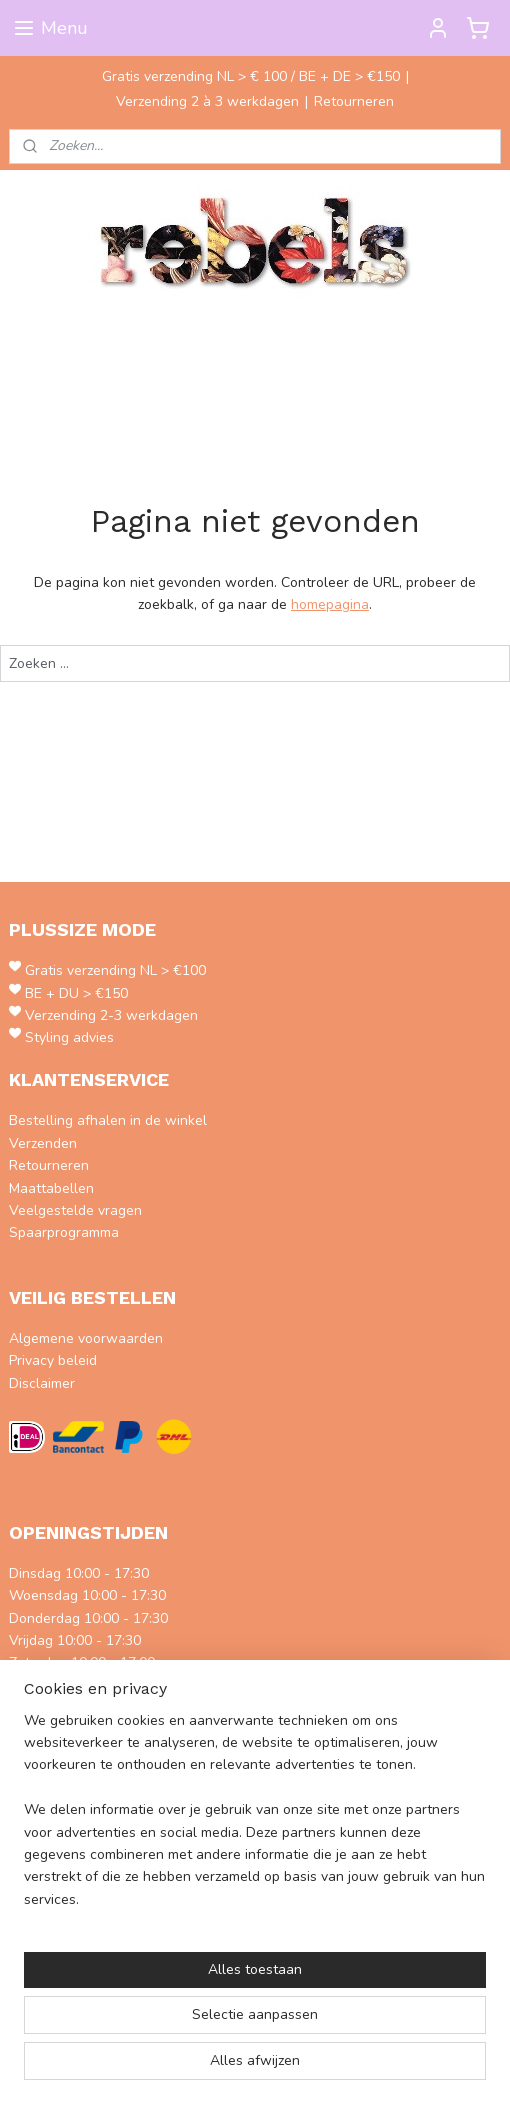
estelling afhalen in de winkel (112, 1120)
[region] (255, 1819)
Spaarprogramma (64, 1232)
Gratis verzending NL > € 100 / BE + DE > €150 (251, 76)
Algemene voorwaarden (86, 1338)
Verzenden (43, 1143)
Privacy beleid (53, 1360)
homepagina (330, 605)
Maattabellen (51, 1188)
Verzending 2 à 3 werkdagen (207, 101)
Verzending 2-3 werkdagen (111, 1015)
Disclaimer (42, 1383)
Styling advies (69, 1037)
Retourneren (354, 101)
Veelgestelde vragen (75, 1210)
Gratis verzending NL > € (103, 970)
